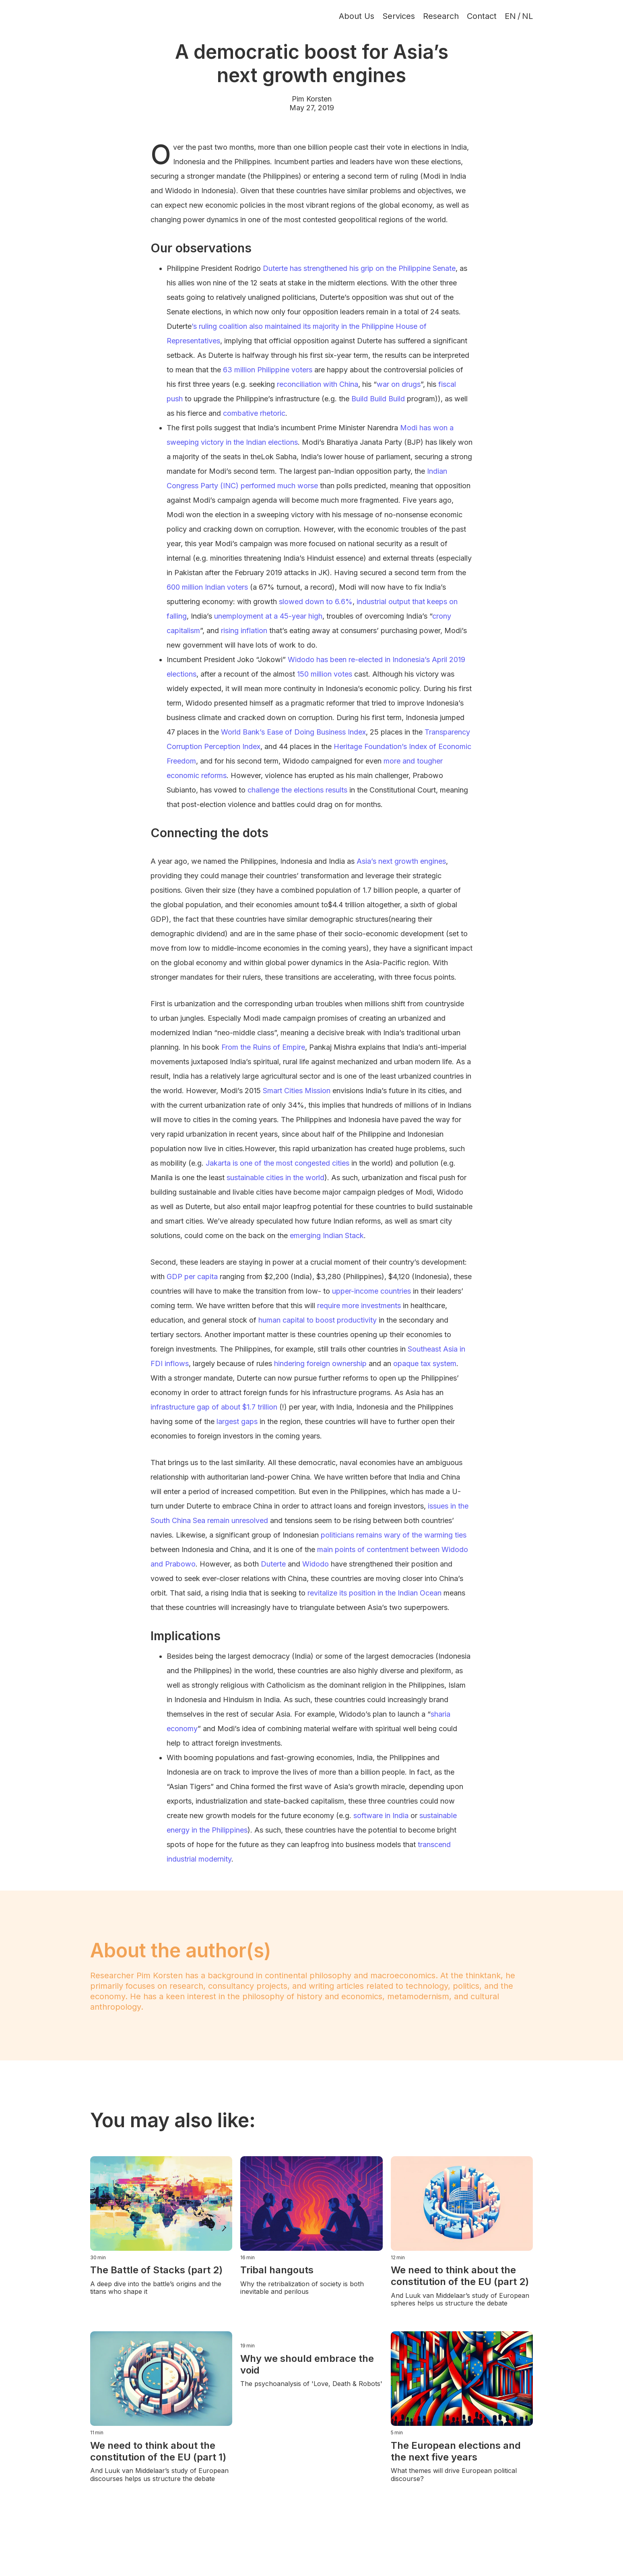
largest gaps (237, 1421)
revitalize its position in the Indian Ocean (374, 1593)
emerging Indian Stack (327, 1235)
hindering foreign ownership (320, 1363)
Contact (482, 16)
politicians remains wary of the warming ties (393, 1535)
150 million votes (324, 674)
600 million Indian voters (207, 587)
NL (527, 16)
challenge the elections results (297, 790)
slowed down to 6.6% (316, 601)
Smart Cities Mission (296, 1090)
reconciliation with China (317, 384)
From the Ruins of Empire (263, 1047)
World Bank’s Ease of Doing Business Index (293, 732)
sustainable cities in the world (275, 1177)
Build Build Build (378, 398)
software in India (380, 1815)
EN (510, 16)
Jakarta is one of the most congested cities (277, 1163)
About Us (356, 16)
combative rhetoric (254, 413)
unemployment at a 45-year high (268, 616)
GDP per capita (192, 1276)
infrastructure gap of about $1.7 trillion (214, 1407)
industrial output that (391, 601)
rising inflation (244, 630)
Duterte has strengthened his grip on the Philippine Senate (359, 268)
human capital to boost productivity (317, 1320)
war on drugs (399, 384)
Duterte (273, 1564)
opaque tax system (424, 1363)
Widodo (315, 1564)
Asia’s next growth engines (401, 861)
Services (398, 16)
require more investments (359, 1305)
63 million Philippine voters (267, 369)
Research (441, 16)
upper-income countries (371, 1291)
